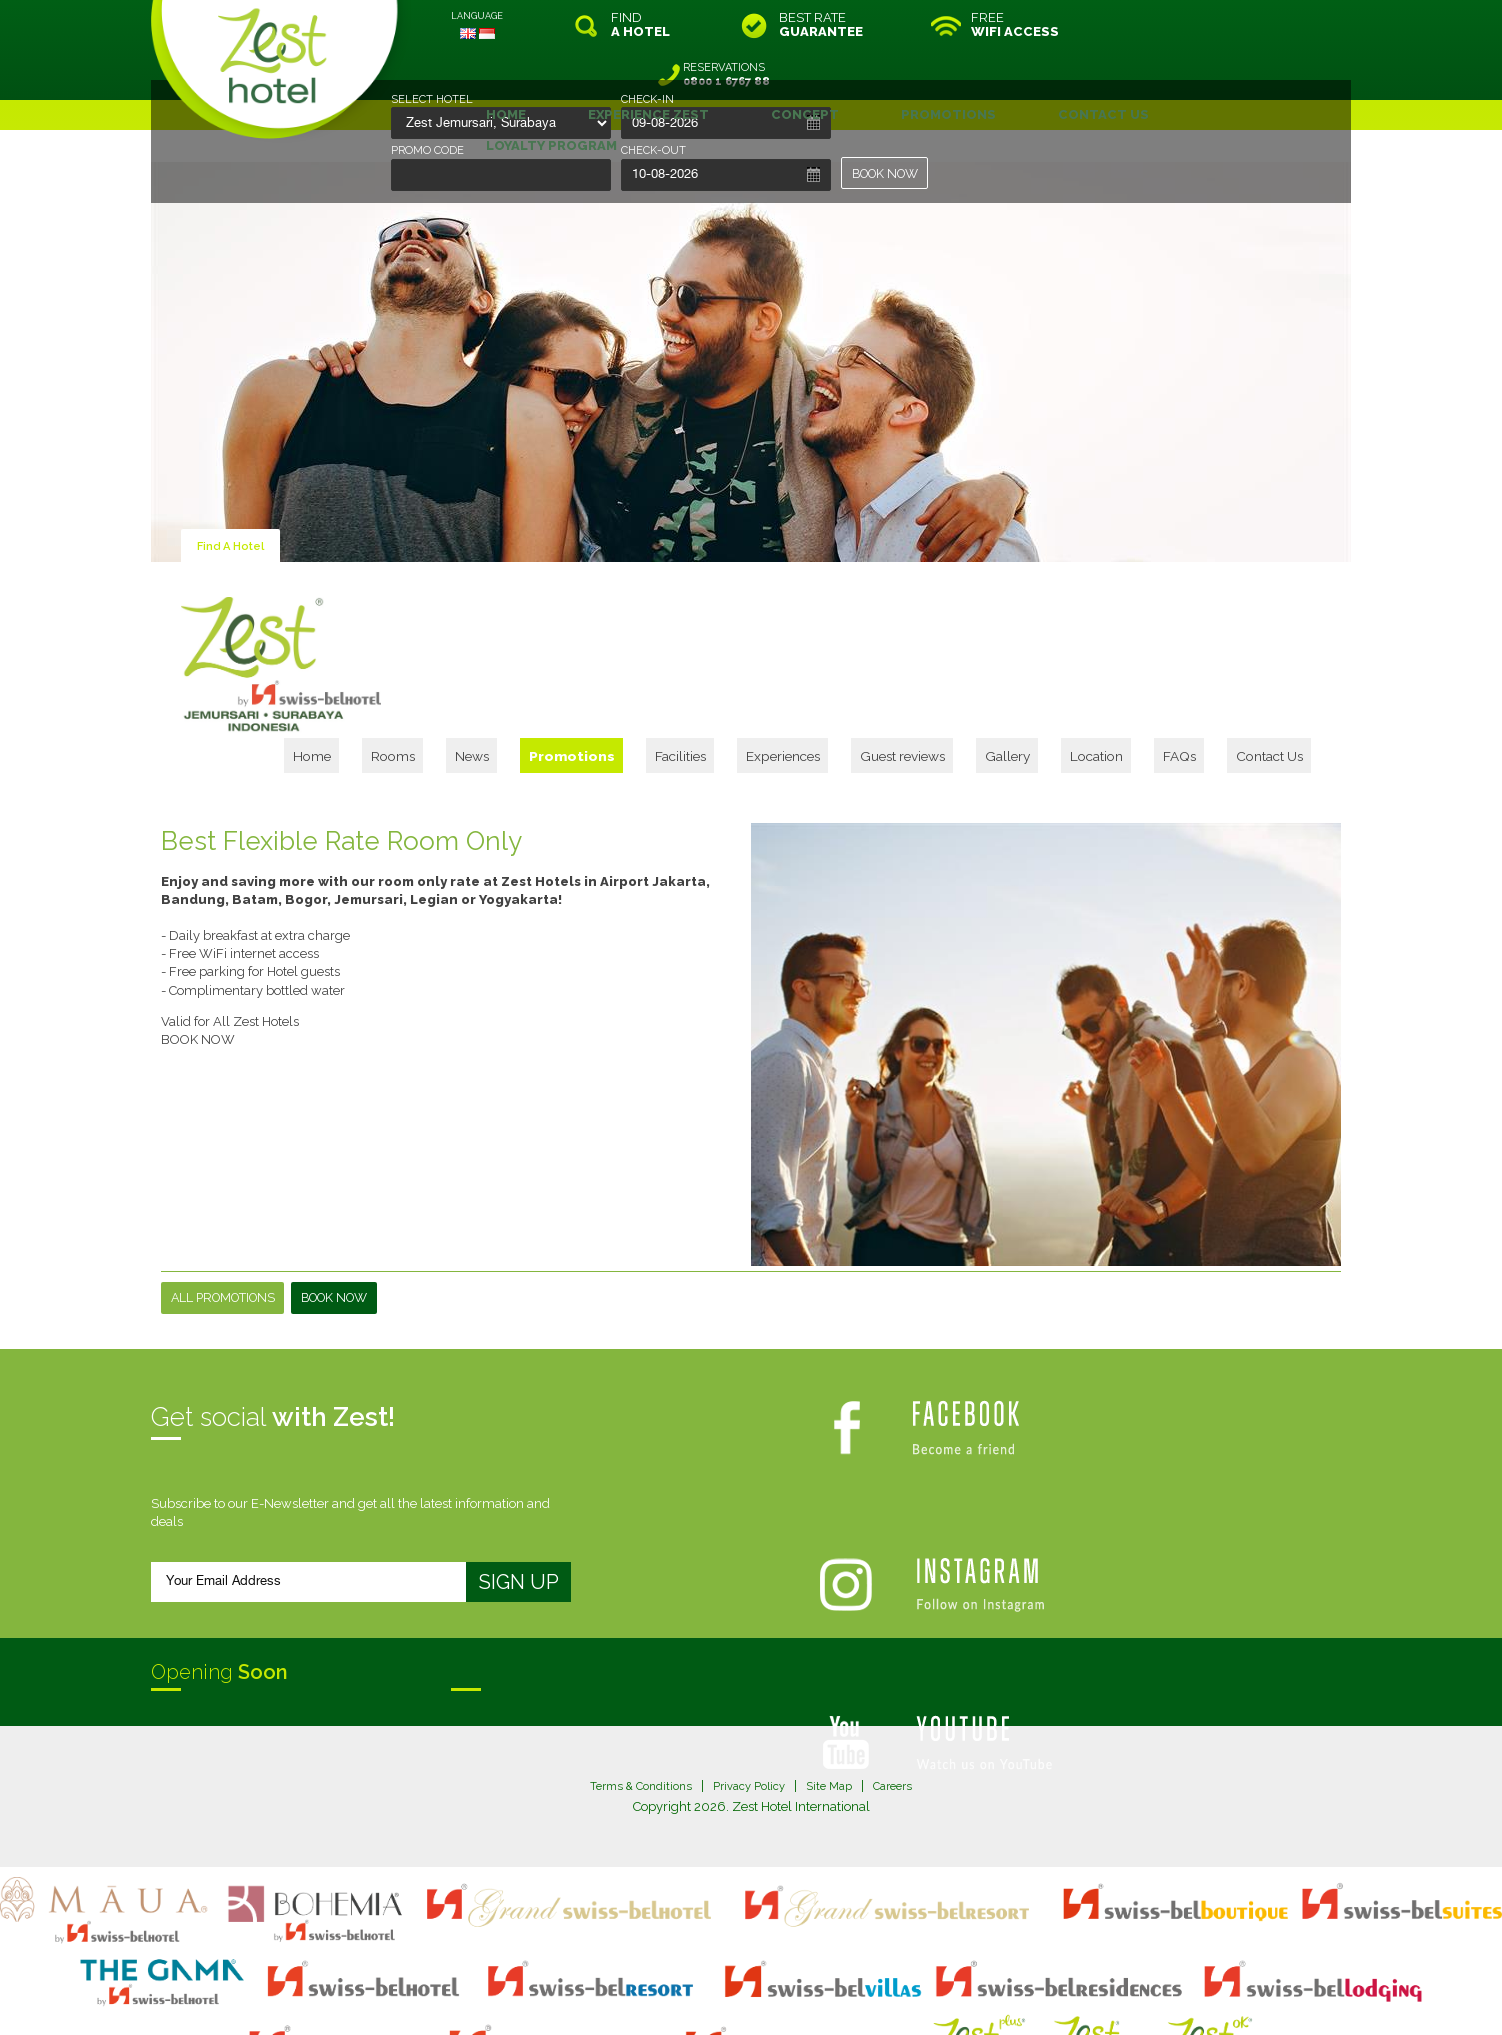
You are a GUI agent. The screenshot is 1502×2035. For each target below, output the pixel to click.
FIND (640, 25)
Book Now (347, 1212)
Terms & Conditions (630, 1700)
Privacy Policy (749, 1700)
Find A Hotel (236, 495)
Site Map (837, 1700)
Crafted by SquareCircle (865, 1995)
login (827, 1978)
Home (512, 555)
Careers (906, 1700)
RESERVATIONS (1214, 25)
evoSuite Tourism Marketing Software (687, 1995)
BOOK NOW (889, 173)
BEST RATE (821, 25)
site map (684, 1978)
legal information (760, 1978)
